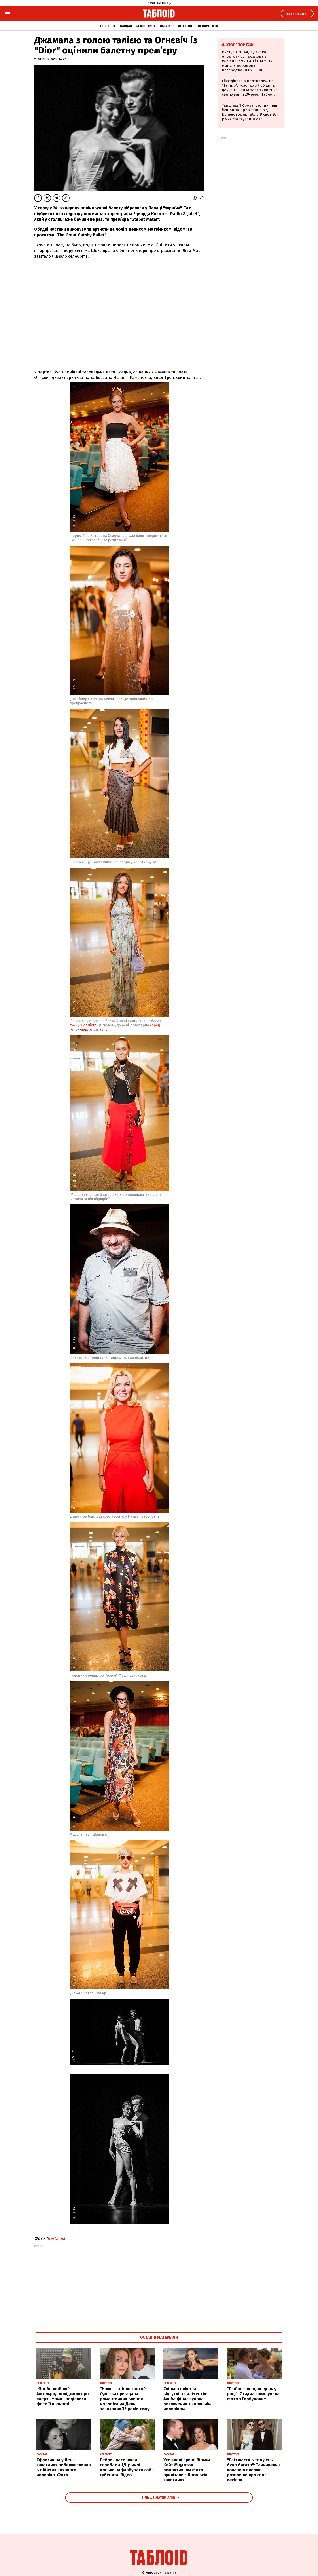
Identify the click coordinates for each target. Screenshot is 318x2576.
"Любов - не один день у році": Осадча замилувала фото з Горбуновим (253, 2393)
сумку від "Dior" (83, 1025)
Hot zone (185, 26)
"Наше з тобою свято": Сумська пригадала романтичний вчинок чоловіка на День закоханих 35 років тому (125, 2398)
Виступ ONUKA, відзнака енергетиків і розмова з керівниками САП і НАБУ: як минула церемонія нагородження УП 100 (247, 61)
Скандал (125, 26)
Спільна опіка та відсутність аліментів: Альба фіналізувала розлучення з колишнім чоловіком (187, 2398)
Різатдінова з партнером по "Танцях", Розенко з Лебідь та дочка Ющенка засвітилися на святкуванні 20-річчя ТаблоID (250, 88)
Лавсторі (167, 26)
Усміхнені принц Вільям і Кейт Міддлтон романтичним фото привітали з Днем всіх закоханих (187, 2470)
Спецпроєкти (207, 26)
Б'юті (152, 26)
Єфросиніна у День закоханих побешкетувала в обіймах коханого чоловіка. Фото (63, 2467)
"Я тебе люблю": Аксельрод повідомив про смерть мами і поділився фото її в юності (62, 2396)
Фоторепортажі (238, 44)
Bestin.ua (56, 2238)
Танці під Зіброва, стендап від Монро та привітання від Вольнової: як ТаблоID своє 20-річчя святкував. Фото (250, 112)
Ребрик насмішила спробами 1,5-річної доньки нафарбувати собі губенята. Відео (126, 2467)
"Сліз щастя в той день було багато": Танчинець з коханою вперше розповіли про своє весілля (253, 2470)
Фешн (140, 26)
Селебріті (107, 26)
